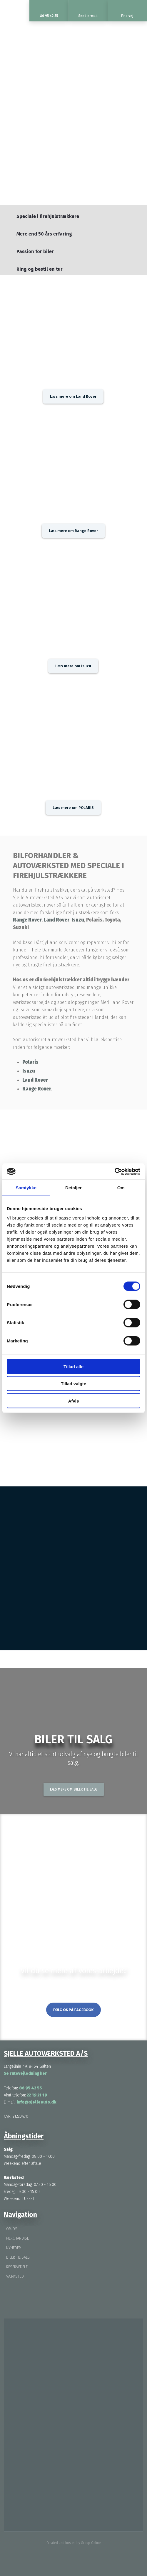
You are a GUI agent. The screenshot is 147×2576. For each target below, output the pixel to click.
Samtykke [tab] (26, 1187)
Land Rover (56, 920)
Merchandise (17, 2238)
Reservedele (17, 2267)
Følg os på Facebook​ (73, 2009)
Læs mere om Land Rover (73, 396)
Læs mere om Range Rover (73, 531)
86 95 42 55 (30, 2088)
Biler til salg (18, 2257)
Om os (11, 2228)
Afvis (73, 1400)
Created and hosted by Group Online (73, 2543)
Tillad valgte (73, 1383)
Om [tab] (121, 1187)
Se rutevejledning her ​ (26, 2073)
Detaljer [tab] (73, 1187)
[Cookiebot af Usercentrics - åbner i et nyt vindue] (114, 1171)
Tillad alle (73, 1366)
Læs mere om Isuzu (73, 666)
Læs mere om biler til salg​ (73, 1789)
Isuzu (77, 920)
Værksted (15, 2276)
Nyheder (13, 2247)
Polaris (30, 1062)
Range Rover (27, 920)
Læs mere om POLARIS (73, 807)
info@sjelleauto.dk (36, 2102)
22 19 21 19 (36, 2095)
